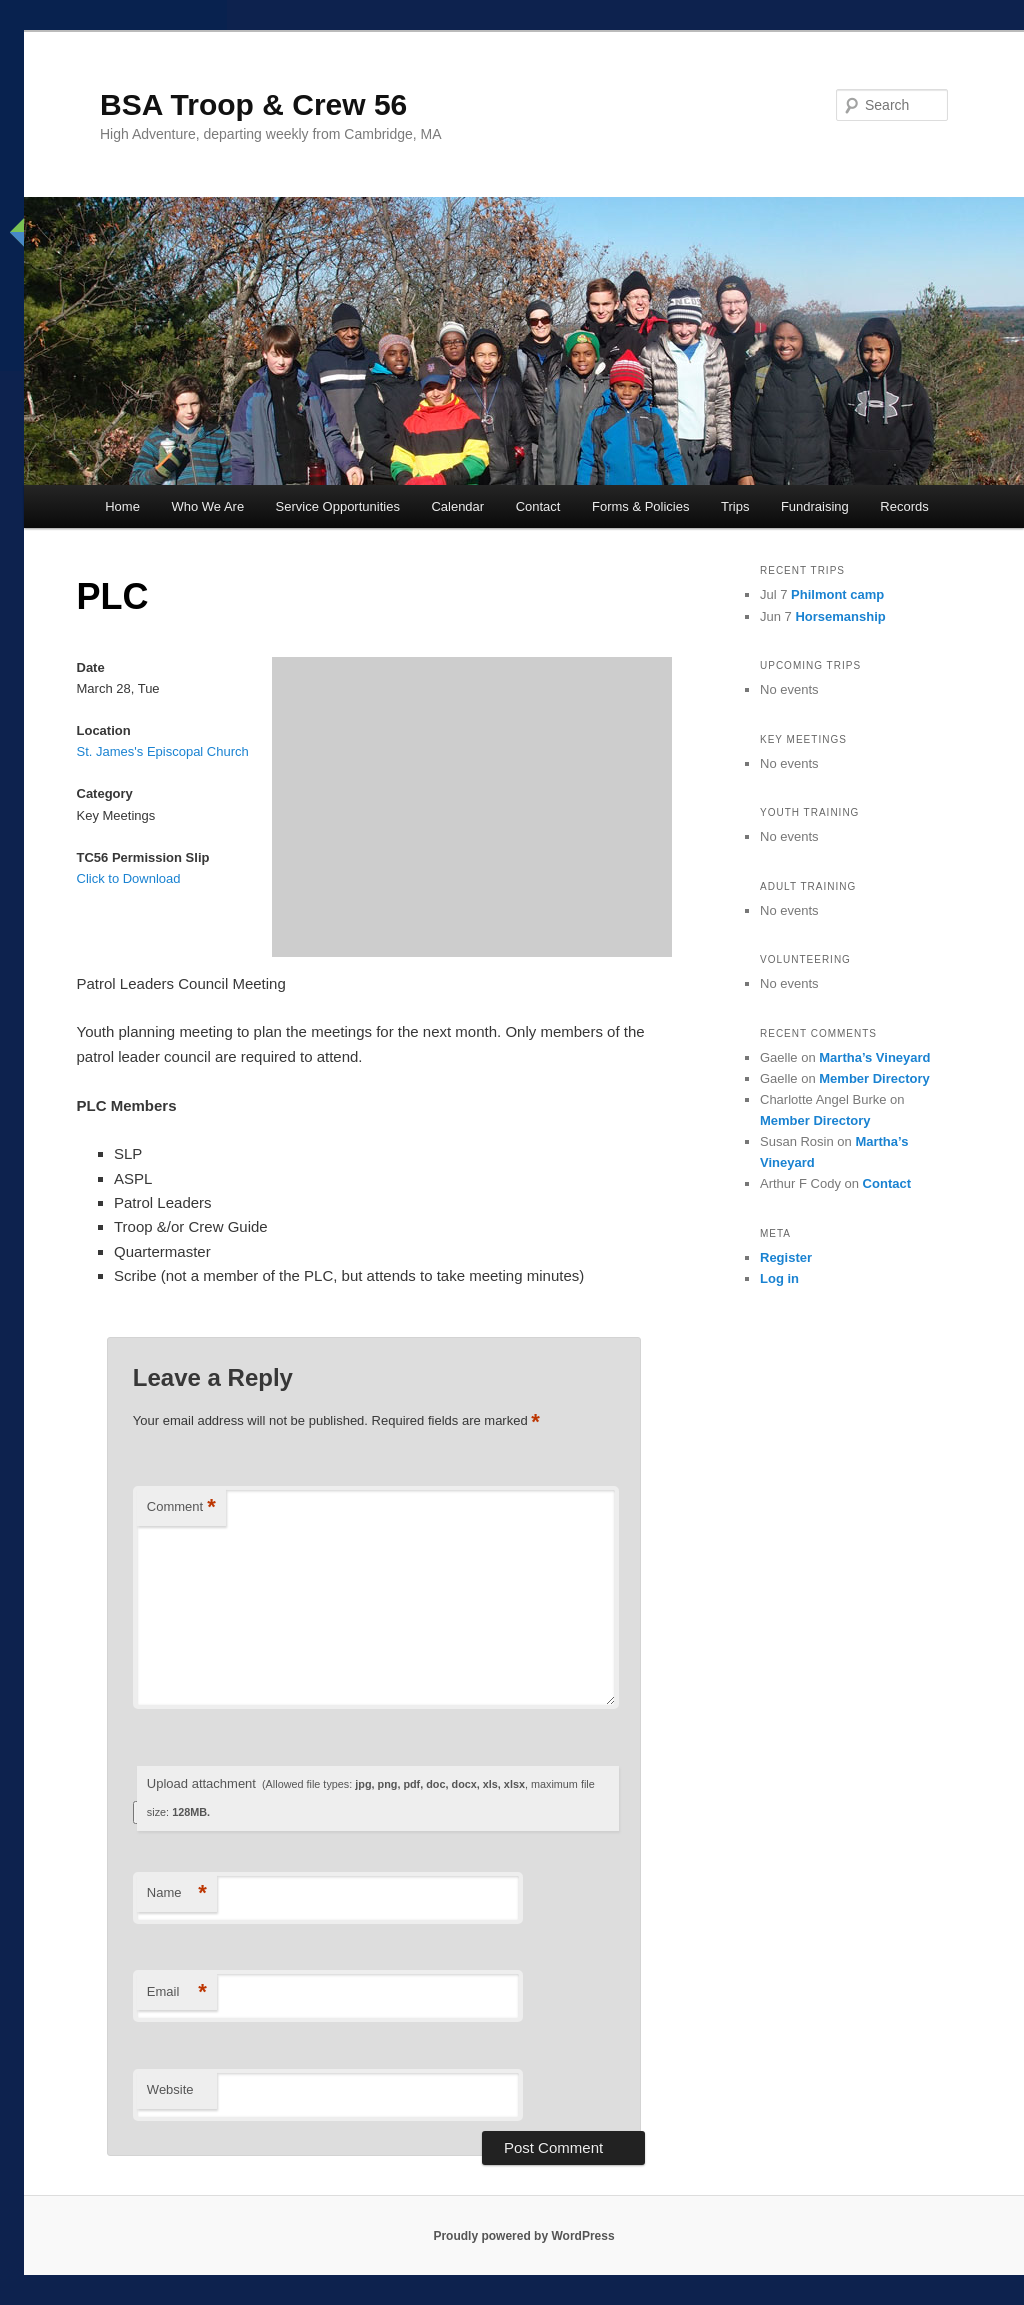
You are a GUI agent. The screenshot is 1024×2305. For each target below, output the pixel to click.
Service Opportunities (338, 506)
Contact (538, 506)
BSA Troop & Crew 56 (253, 104)
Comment (181, 1507)
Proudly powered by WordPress (523, 2236)
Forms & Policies (641, 506)
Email (177, 1992)
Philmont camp (837, 594)
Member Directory (874, 1078)
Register (786, 1257)
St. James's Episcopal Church (163, 751)
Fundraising (815, 506)
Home (122, 506)
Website (170, 2089)
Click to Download (129, 878)
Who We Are (207, 506)
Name (177, 1893)
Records (904, 506)
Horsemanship (840, 616)
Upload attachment (371, 1797)
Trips (735, 506)
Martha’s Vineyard (874, 1057)
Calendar (457, 506)
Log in (779, 1278)
